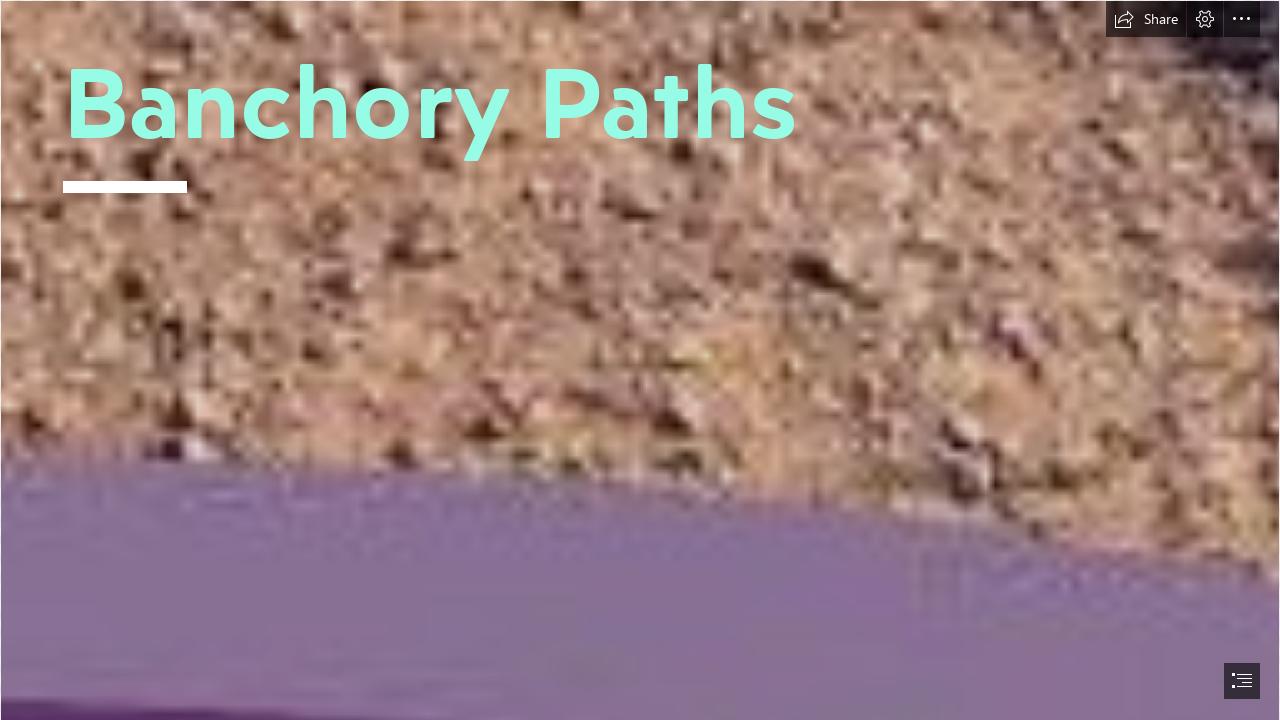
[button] (1146, 19)
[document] (640, 360)
